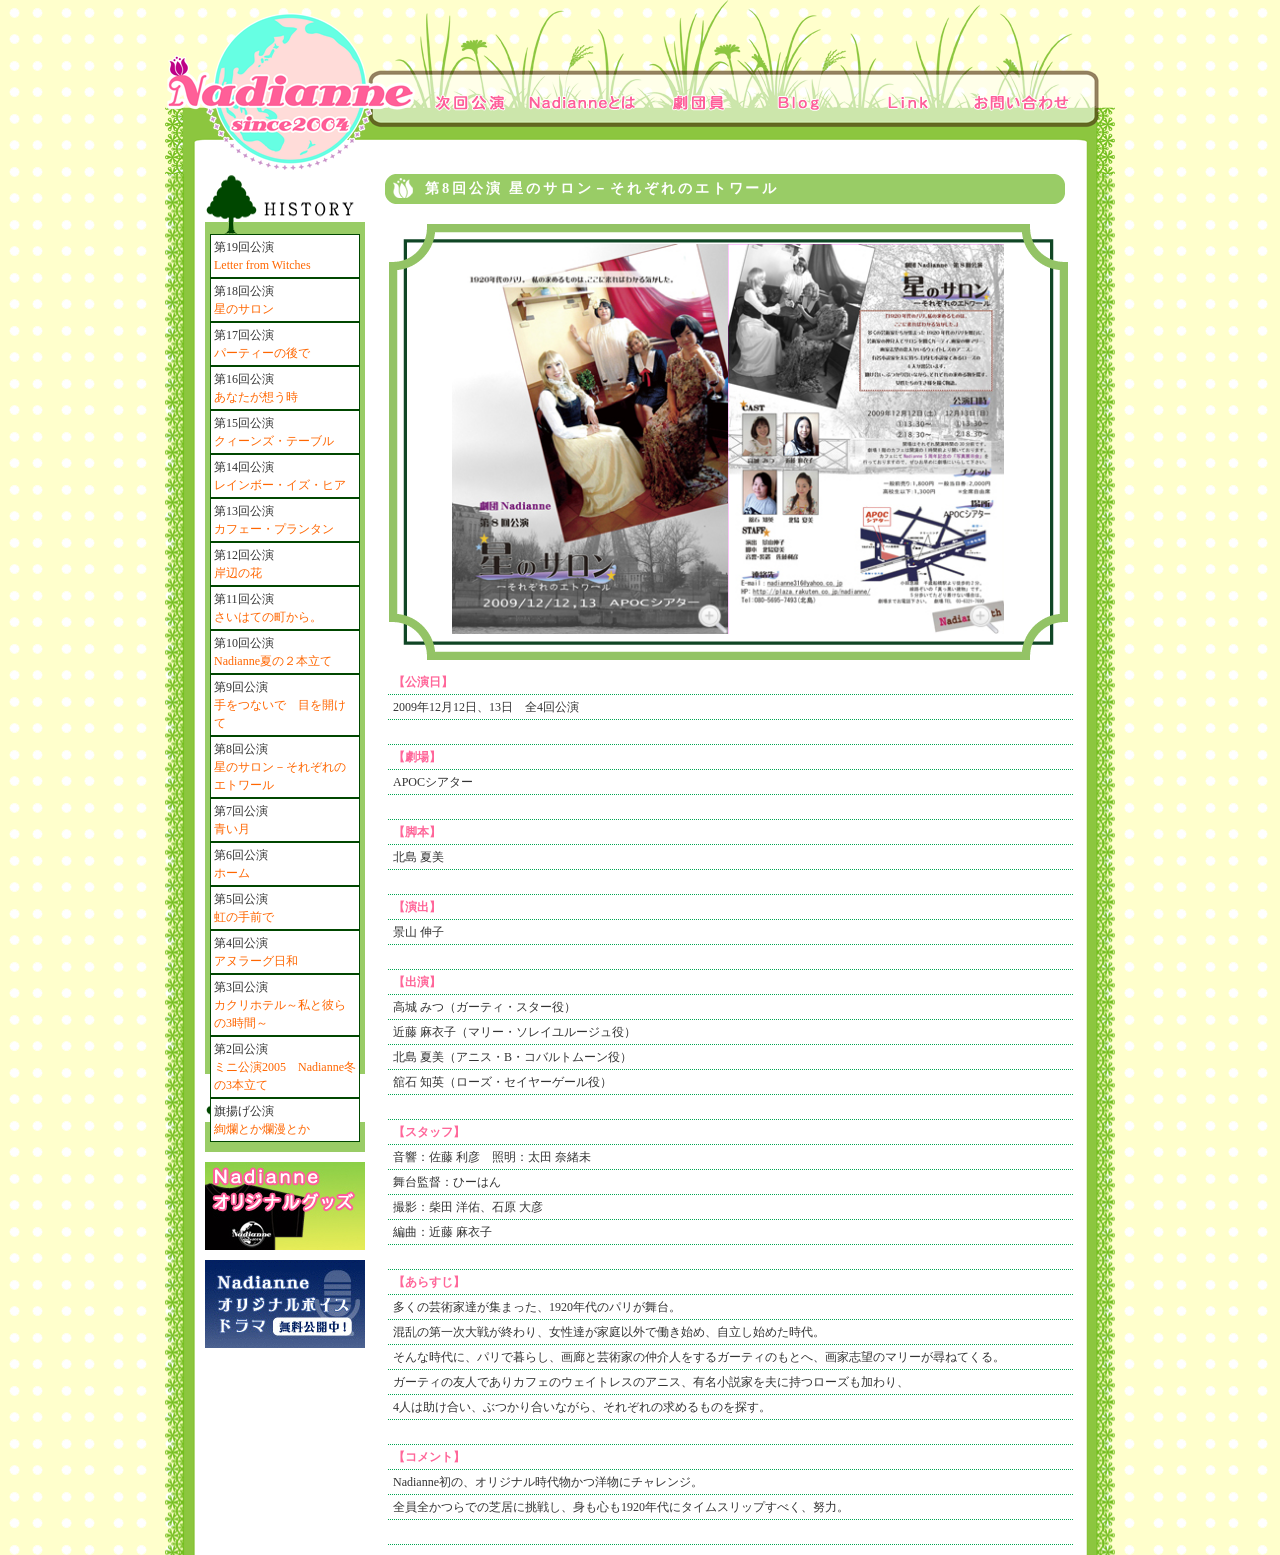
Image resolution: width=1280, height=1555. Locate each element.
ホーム (232, 873)
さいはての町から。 (268, 617)
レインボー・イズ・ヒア (280, 485)
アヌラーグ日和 (256, 961)
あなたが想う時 (256, 397)
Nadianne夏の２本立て (273, 661)
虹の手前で (244, 917)
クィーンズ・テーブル (274, 441)
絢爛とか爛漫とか (262, 1129)
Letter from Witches (262, 265)
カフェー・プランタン (274, 529)
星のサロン (244, 309)
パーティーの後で (262, 353)
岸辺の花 (238, 573)
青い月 (232, 829)
